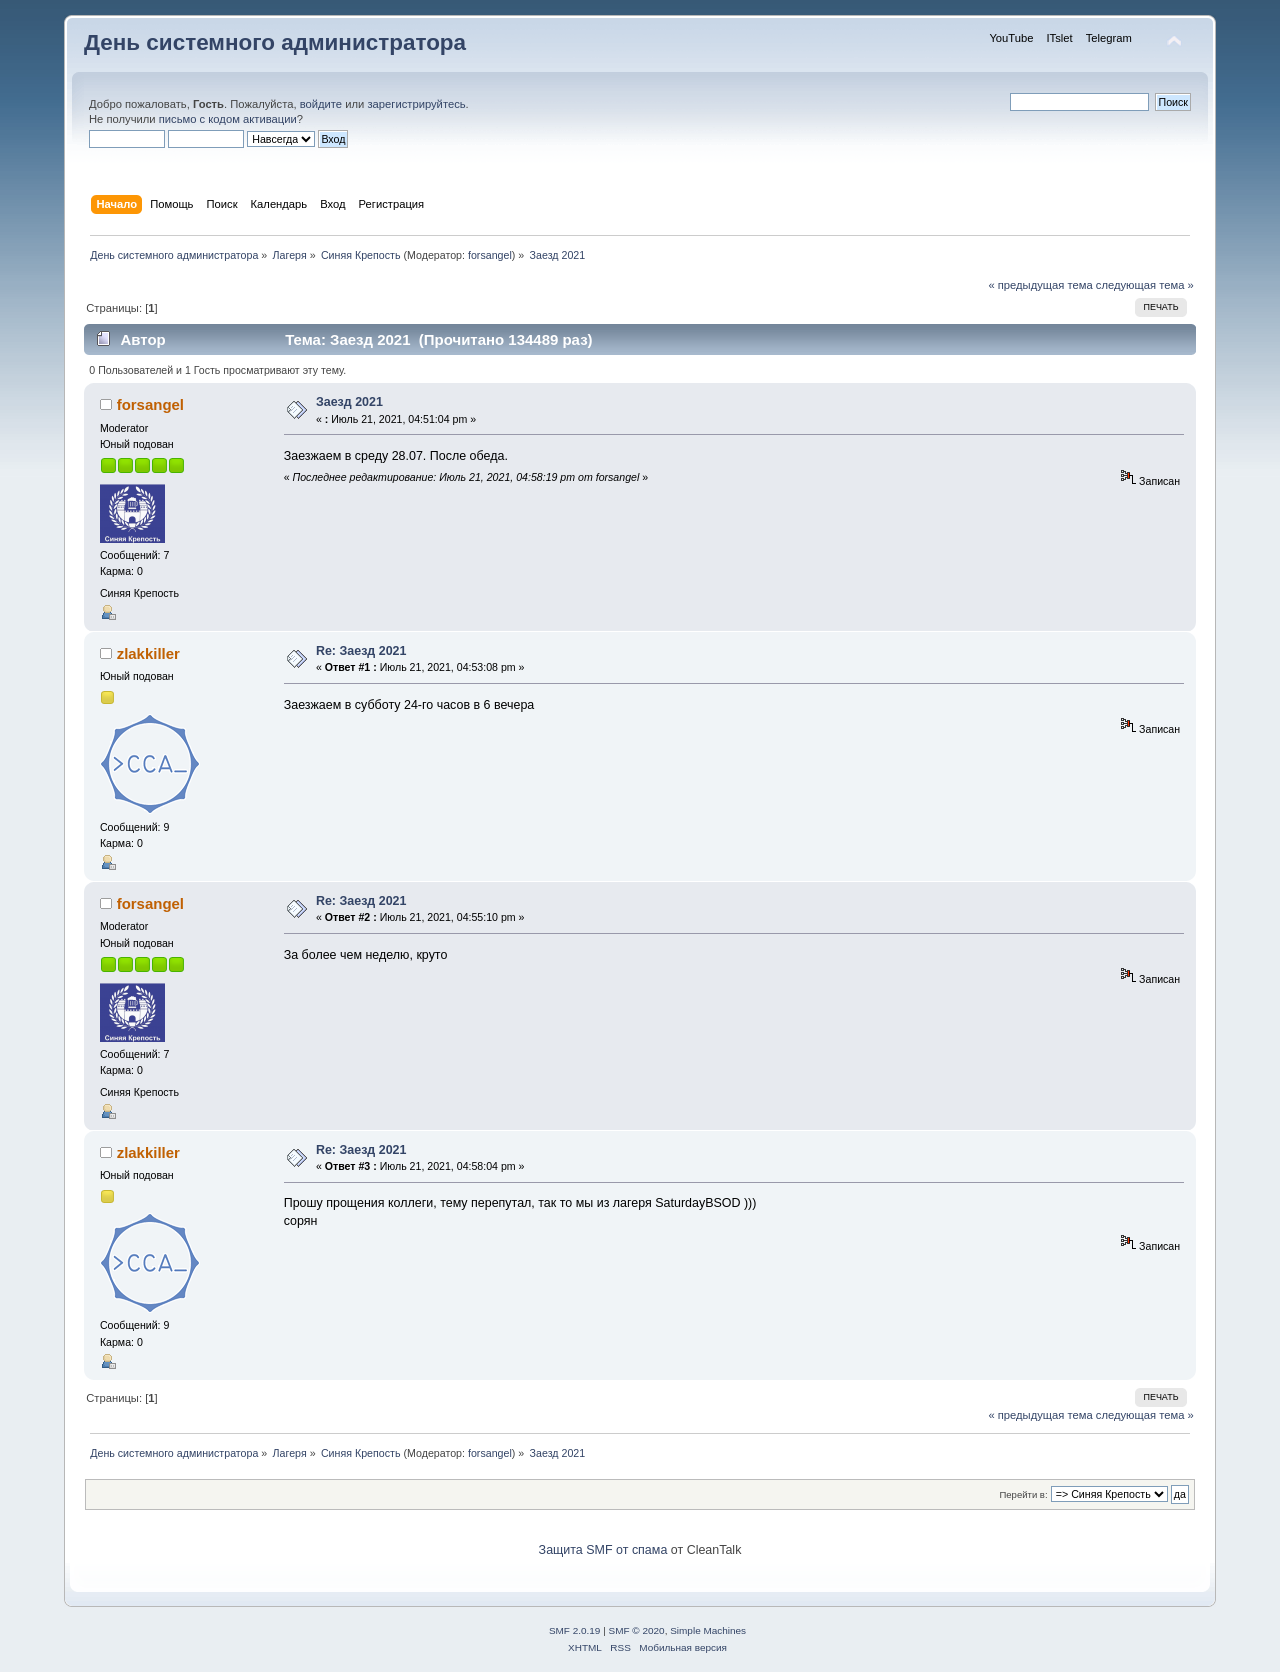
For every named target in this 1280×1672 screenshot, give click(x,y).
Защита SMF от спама (603, 1550)
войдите (321, 104)
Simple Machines (708, 1630)
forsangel (490, 255)
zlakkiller (148, 653)
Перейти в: (1023, 1494)
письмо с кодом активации (228, 119)
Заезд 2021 (349, 402)
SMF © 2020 (637, 1630)
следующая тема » (1145, 285)
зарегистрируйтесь (416, 104)
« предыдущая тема (1040, 285)
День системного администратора (275, 42)
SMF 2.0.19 (575, 1630)
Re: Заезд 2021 (361, 651)
